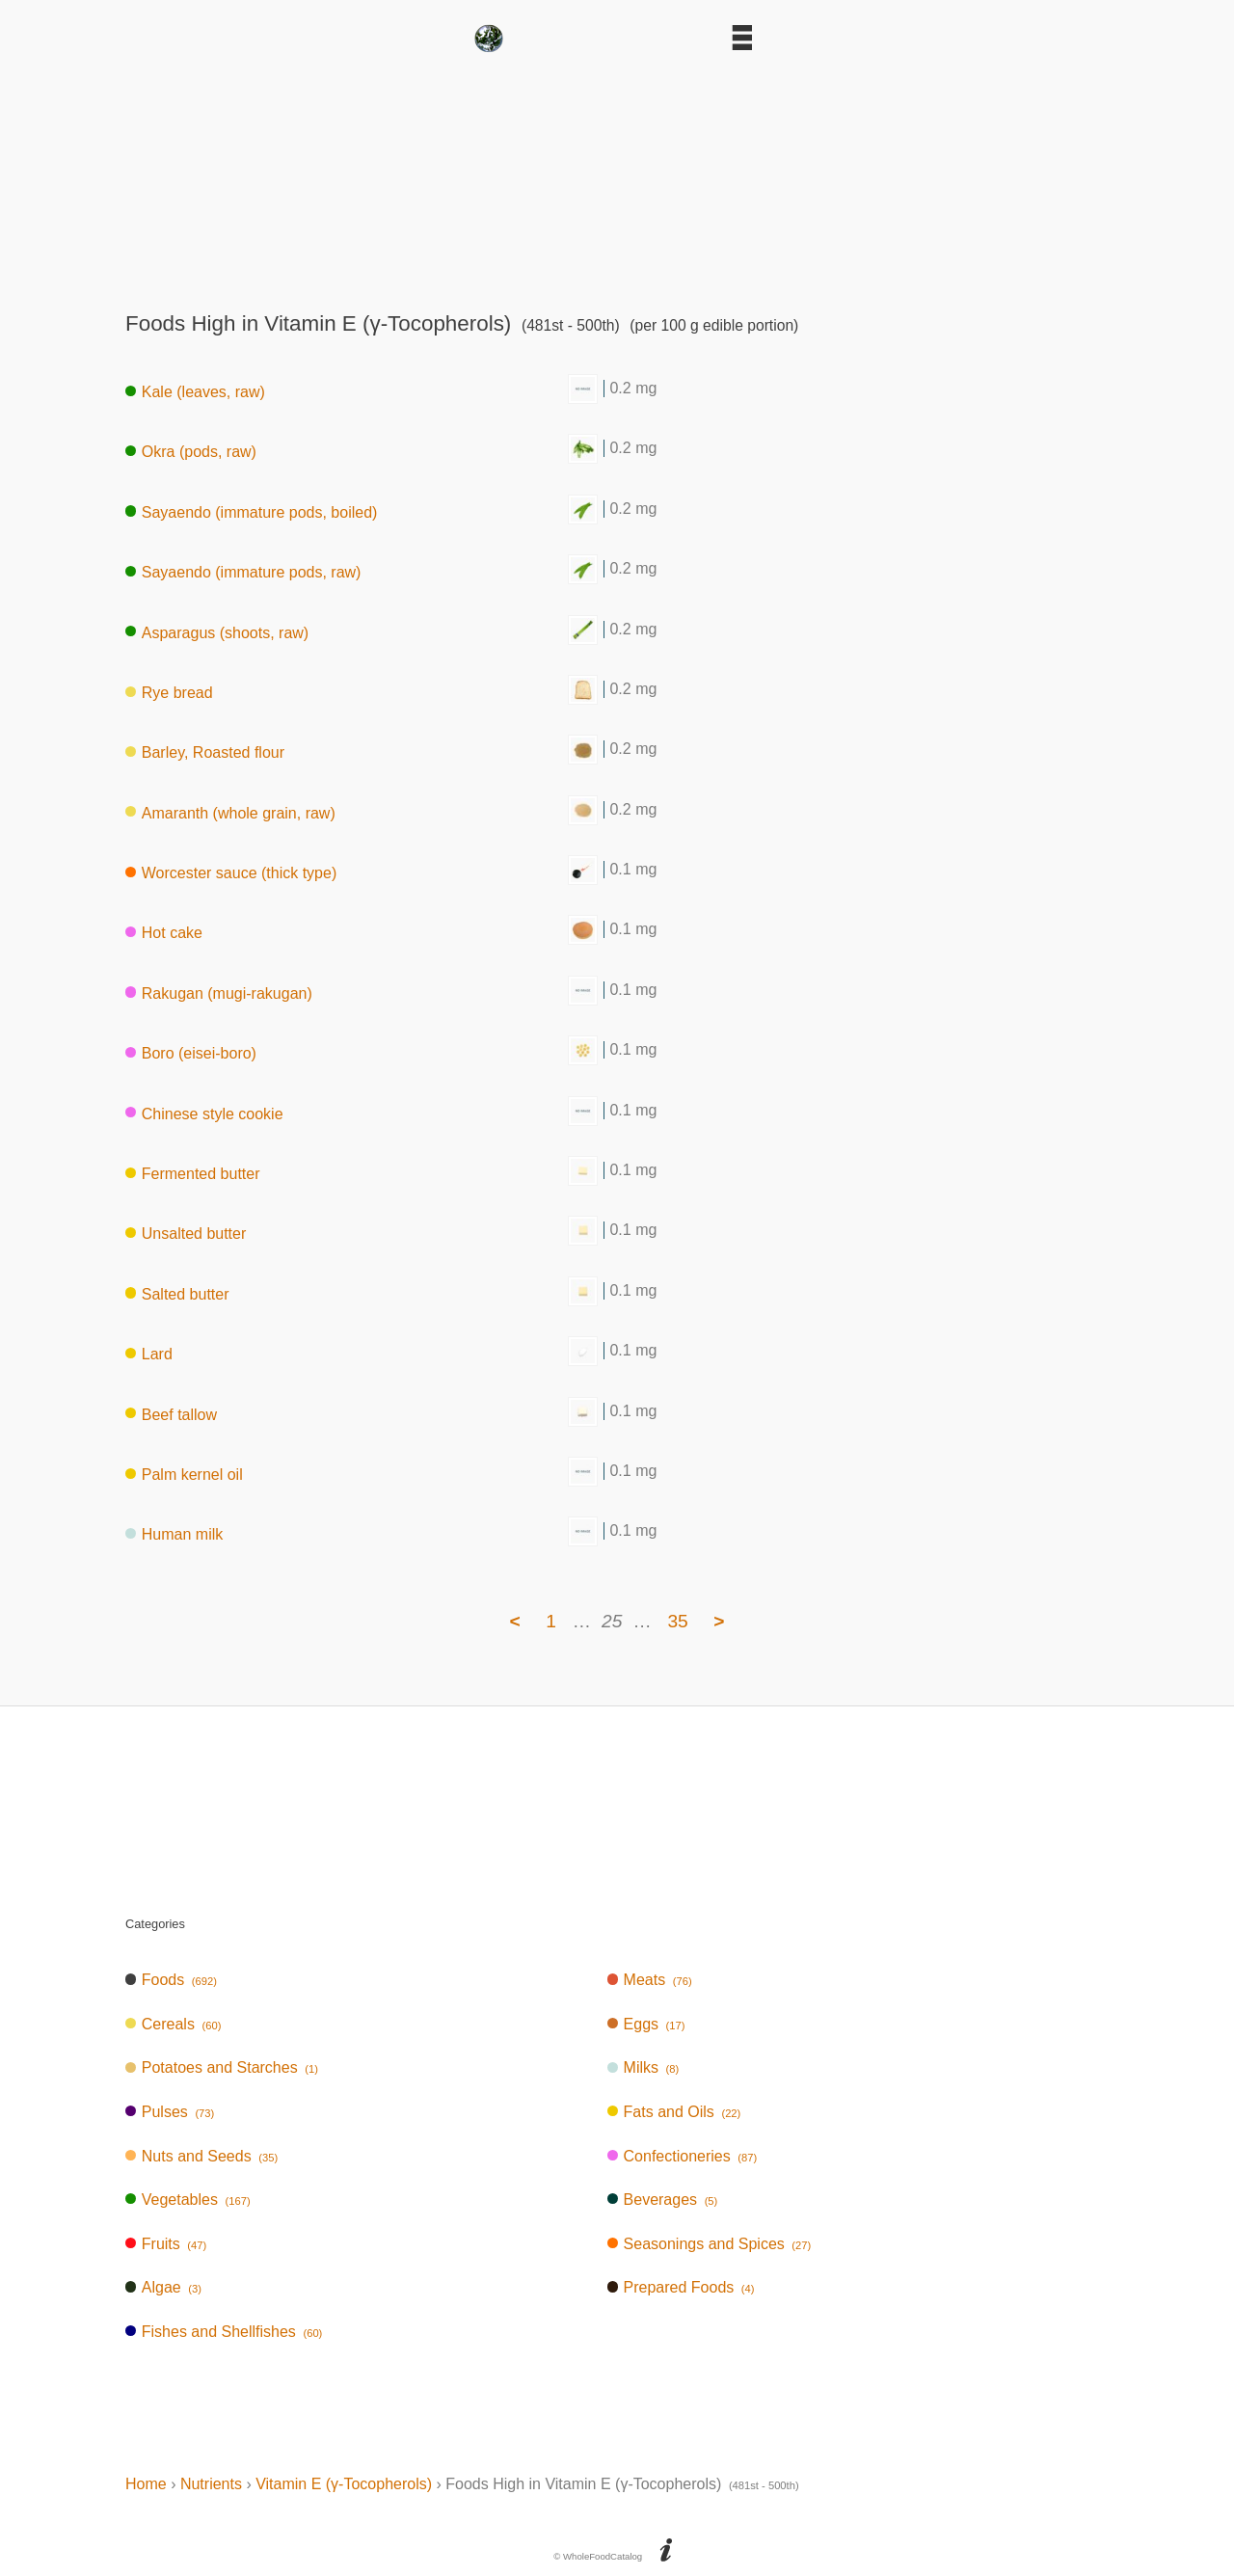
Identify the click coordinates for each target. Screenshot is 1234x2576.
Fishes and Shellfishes (223, 2331)
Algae (163, 2287)
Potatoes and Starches (221, 2067)
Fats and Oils (674, 2112)
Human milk (174, 1534)
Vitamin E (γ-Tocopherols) (343, 2484)
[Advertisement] (617, 175)
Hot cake (163, 933)
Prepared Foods (681, 2287)
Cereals (173, 2024)
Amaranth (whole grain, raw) (230, 812)
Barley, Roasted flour (204, 752)
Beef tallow (171, 1414)
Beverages (662, 2199)
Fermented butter (192, 1174)
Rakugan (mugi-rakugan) (218, 992)
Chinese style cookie (204, 1113)
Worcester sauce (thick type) (230, 873)
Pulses (169, 2112)
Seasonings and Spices (709, 2244)
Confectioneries (682, 2156)
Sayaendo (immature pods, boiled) (251, 511)
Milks (643, 2067)
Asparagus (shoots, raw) (216, 632)
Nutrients (211, 2484)
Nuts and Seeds (201, 2156)
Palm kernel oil (184, 1474)
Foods (171, 1980)
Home (146, 2484)
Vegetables (188, 2199)
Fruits (165, 2244)
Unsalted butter (185, 1233)
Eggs (646, 2024)
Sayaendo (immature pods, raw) (243, 572)
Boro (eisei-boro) (190, 1053)
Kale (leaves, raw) (195, 392)
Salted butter (177, 1293)
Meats (649, 1980)
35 (677, 1621)
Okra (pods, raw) (190, 451)
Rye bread (169, 692)
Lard (149, 1354)
